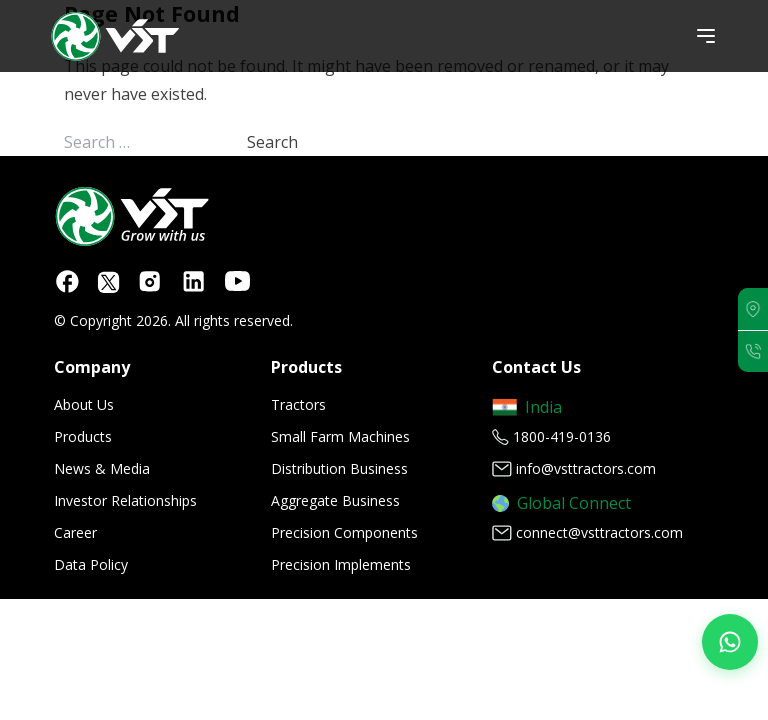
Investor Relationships (125, 500)
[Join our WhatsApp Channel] (730, 642)
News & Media (102, 468)
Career (75, 532)
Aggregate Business (335, 500)
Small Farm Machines (340, 436)
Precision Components (344, 532)
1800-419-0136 (562, 436)
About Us (84, 404)
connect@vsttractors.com (599, 532)
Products (83, 436)
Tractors (298, 404)
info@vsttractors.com (586, 468)
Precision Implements (341, 564)
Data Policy (91, 564)
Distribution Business (339, 468)
